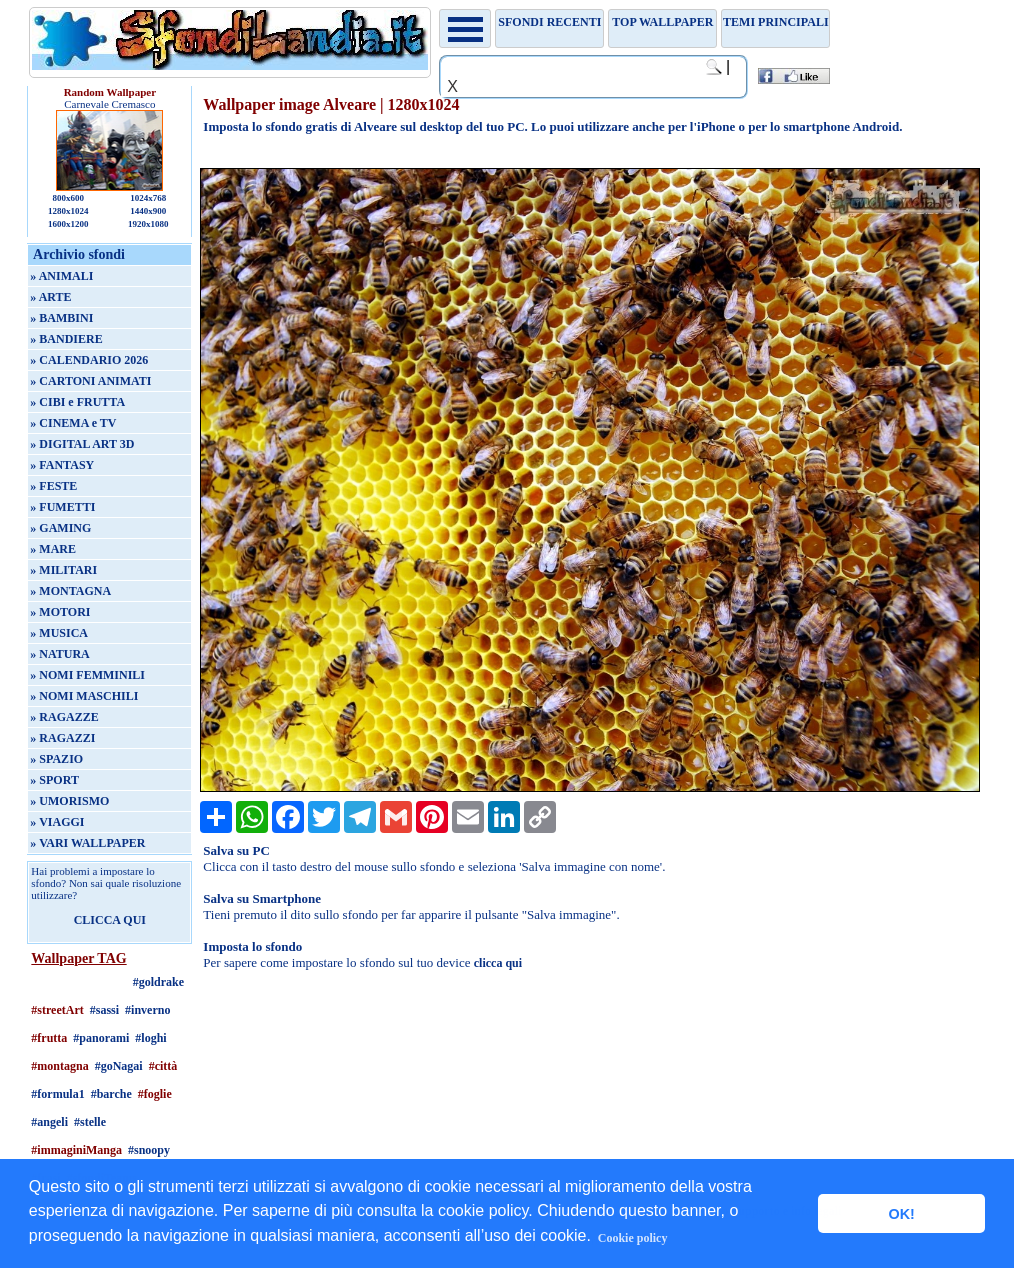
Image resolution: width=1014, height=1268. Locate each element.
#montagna (59, 1066)
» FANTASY (62, 465)
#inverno (147, 1010)
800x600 (69, 198)
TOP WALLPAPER (662, 22)
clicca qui (498, 963)
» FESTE (53, 486)
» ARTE (50, 297)
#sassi (104, 1010)
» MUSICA (59, 633)
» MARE (53, 549)
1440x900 (148, 211)
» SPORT (54, 780)
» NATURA (59, 654)
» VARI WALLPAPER (87, 843)
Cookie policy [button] (633, 1238)
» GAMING (60, 528)
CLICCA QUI (110, 920)
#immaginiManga (76, 1150)
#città (163, 1066)
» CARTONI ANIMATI (90, 381)
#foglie (155, 1094)
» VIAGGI (57, 822)
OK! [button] (901, 1214)
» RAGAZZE (64, 717)
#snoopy (149, 1150)
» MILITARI (63, 570)
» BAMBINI (61, 318)
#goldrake (158, 982)
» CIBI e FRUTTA (77, 402)
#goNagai (119, 1066)
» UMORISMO (69, 801)
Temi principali (775, 22)
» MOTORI (60, 612)
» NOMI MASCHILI (84, 696)
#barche (111, 1094)
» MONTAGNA (70, 591)
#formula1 (57, 1094)
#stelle (90, 1122)
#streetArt (57, 1010)
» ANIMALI (61, 276)
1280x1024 (68, 211)
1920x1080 (148, 224)
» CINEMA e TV (73, 423)
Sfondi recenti (549, 22)
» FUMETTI (62, 507)
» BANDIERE (66, 339)
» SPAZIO (56, 759)
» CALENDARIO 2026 (89, 360)
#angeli (49, 1122)
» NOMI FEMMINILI (87, 675)
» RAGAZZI (62, 738)
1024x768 (148, 198)
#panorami (101, 1038)
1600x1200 (68, 224)
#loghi (150, 1038)
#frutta (49, 1038)
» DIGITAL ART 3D (82, 444)
